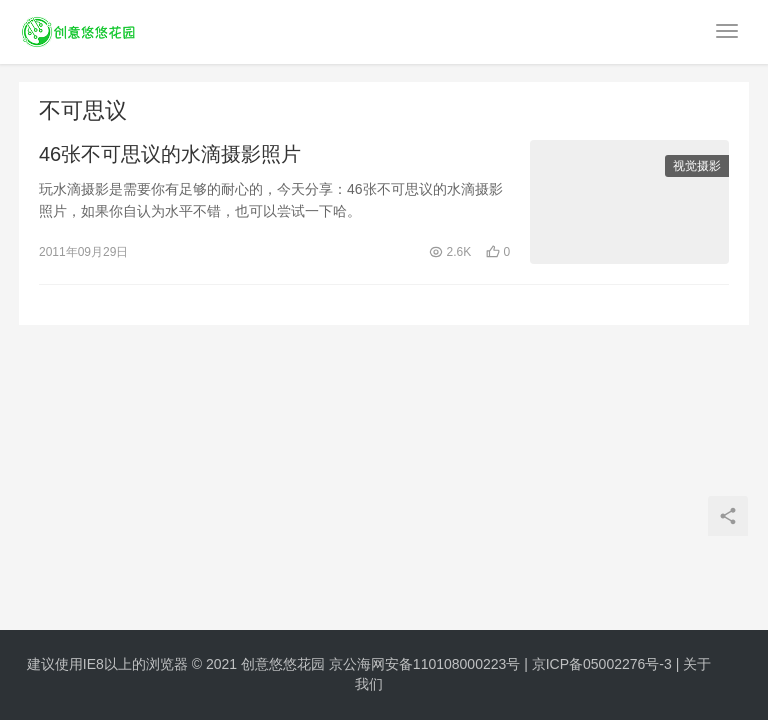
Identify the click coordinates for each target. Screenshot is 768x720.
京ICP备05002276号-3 (602, 664)
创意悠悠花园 (283, 664)
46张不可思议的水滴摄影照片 (170, 154)
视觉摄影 (697, 166)
